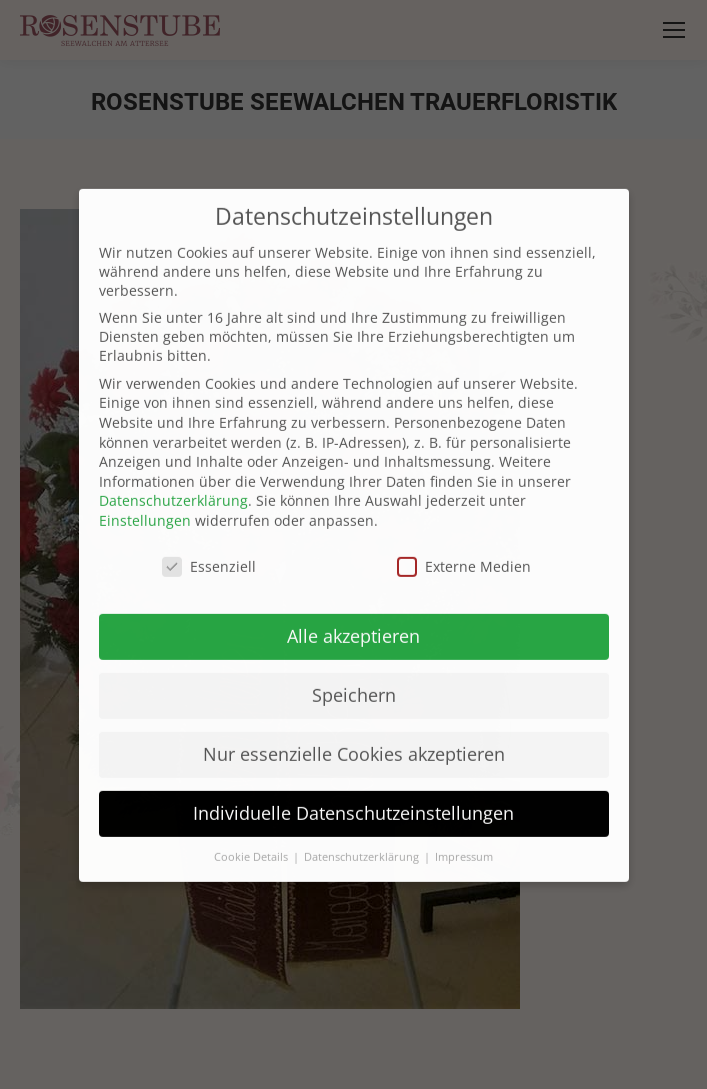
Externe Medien (464, 543)
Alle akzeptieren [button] (353, 614)
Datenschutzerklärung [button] (363, 835)
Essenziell (209, 543)
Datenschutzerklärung (173, 478)
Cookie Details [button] (252, 835)
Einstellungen (145, 497)
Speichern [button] (354, 673)
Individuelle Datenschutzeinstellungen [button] (353, 791)
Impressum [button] (464, 835)
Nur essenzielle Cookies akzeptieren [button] (354, 732)
